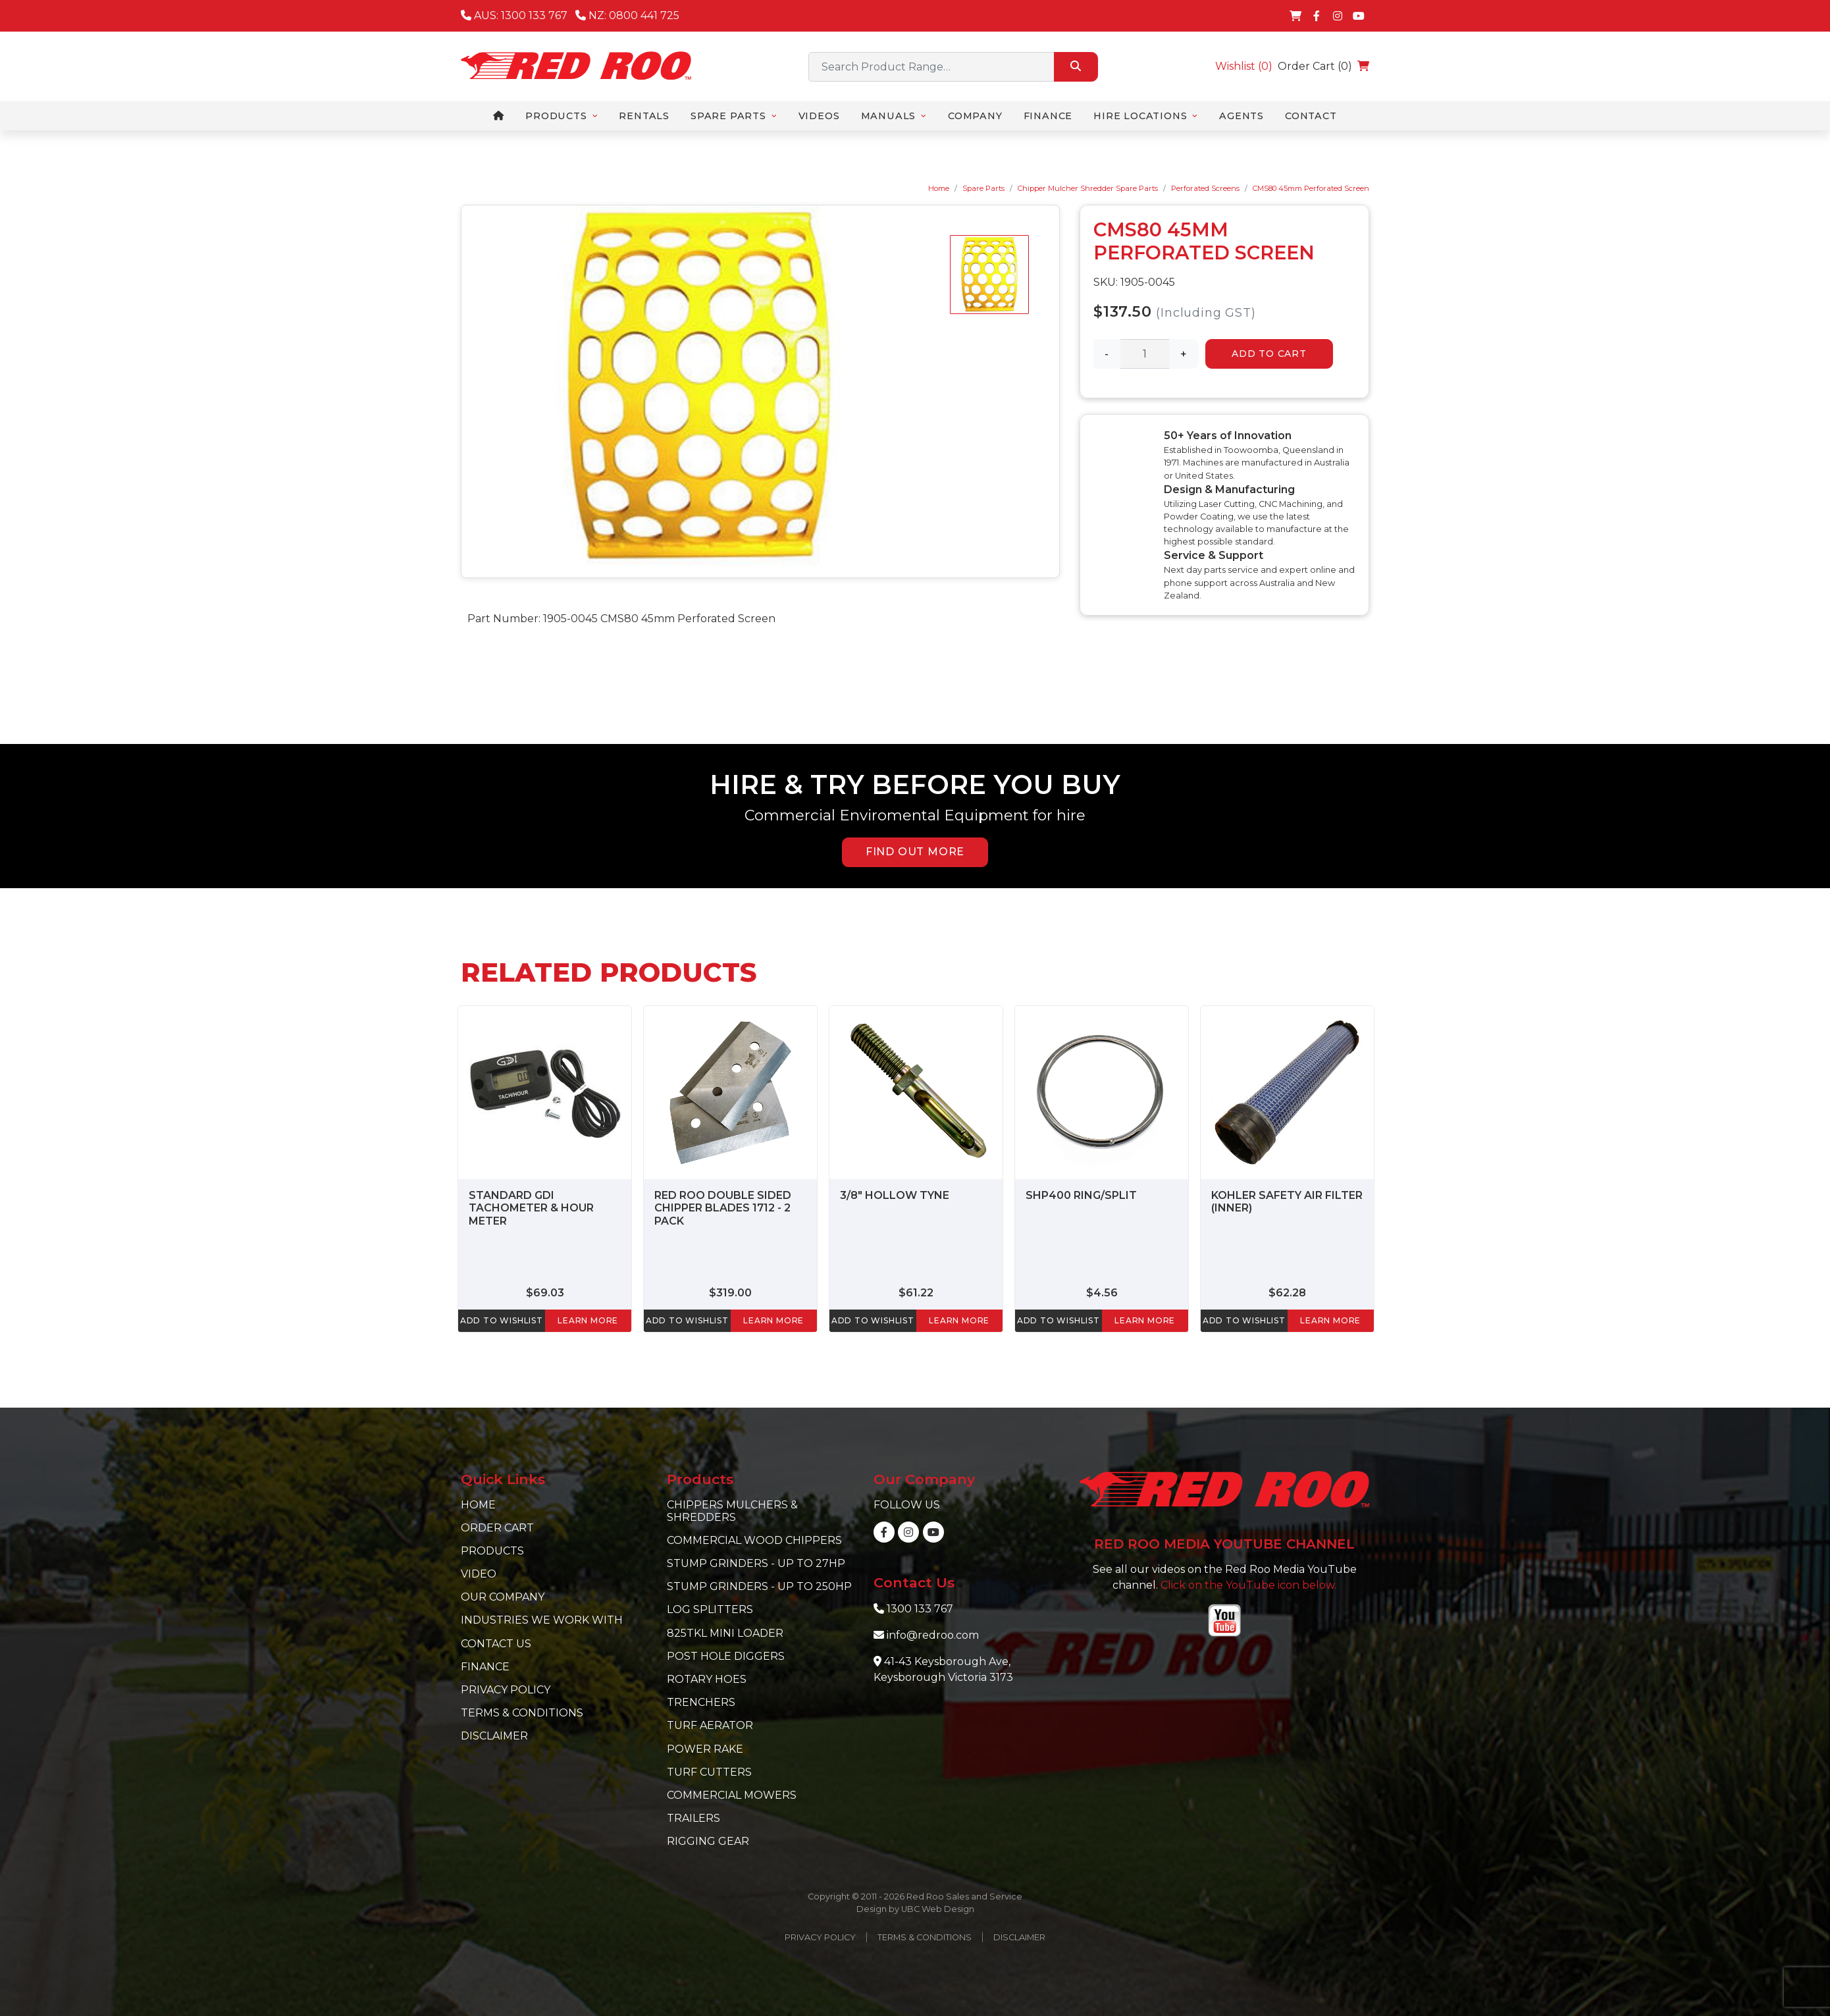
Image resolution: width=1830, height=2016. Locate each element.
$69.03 (545, 1293)
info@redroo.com (933, 1635)
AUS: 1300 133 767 (514, 15)
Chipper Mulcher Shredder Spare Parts (1088, 188)
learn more (588, 1320)
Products (492, 1551)
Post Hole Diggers (726, 1656)
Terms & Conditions (522, 1713)
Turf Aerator (710, 1725)
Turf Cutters (709, 1772)
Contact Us (496, 1643)
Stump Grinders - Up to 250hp (759, 1586)
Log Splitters (710, 1609)
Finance (485, 1666)
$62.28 (1287, 1293)
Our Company (502, 1597)
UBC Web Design (937, 1909)
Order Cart (497, 1528)
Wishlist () (1243, 66)
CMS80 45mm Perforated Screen (1311, 188)
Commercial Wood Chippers (754, 1540)
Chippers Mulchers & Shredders (732, 1511)
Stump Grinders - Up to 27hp (756, 1563)
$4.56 (1102, 1293)
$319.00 (730, 1293)
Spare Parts (983, 188)
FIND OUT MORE (915, 851)
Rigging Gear (708, 1841)
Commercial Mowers (732, 1795)
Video (478, 1574)
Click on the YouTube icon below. (1248, 1585)
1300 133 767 (920, 1609)
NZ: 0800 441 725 (627, 15)
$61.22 (916, 1293)
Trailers (693, 1818)
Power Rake (705, 1749)
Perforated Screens (1205, 188)
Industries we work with (542, 1620)
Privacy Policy (505, 1690)
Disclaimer (494, 1736)
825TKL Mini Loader (725, 1633)
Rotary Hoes (706, 1679)
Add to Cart (1269, 353)
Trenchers (701, 1702)
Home (938, 188)
